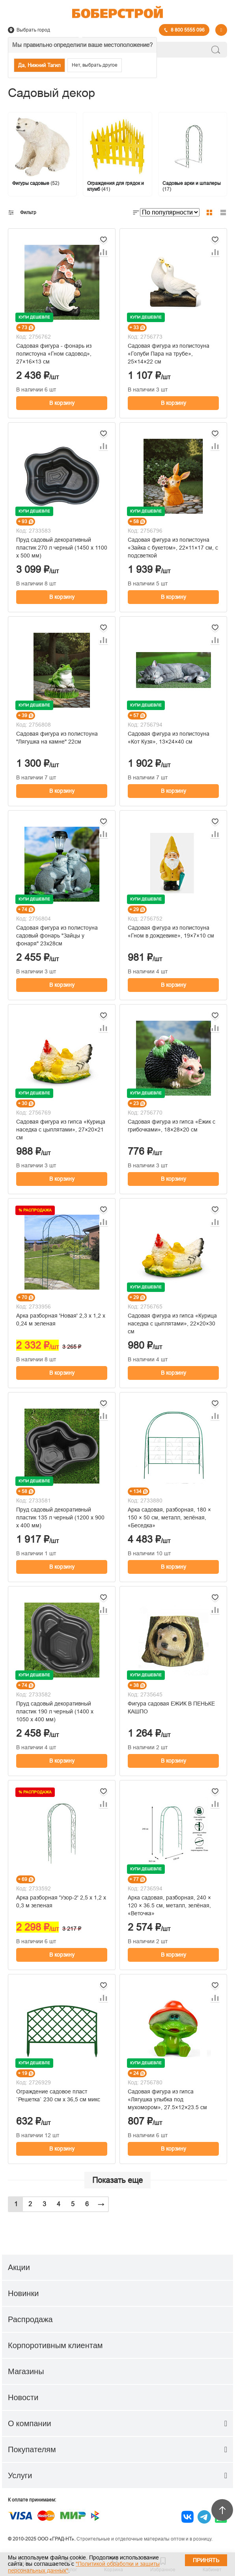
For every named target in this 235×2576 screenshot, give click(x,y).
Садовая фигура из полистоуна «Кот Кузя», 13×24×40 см (168, 738)
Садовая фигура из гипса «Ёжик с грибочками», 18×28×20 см (171, 1125)
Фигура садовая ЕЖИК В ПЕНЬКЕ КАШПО (171, 1707)
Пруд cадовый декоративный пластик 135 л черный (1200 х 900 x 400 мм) (60, 1517)
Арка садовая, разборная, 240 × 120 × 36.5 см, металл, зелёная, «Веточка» (169, 1905)
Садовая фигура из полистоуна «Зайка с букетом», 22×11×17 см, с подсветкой (173, 548)
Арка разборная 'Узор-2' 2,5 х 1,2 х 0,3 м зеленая (61, 1901)
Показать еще (117, 2180)
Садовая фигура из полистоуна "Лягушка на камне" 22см (57, 738)
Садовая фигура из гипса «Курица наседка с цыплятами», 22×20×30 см (172, 1323)
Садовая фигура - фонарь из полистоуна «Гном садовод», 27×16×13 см (53, 354)
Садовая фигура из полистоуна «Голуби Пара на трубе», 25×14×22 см (168, 354)
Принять (206, 2560)
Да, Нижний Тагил (39, 65)
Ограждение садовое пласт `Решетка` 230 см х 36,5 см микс (58, 2095)
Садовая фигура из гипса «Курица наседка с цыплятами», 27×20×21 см (60, 1129)
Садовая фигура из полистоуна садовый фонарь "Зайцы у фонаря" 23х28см (57, 936)
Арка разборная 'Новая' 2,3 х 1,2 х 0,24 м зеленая (60, 1319)
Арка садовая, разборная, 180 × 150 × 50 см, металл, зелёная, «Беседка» (169, 1517)
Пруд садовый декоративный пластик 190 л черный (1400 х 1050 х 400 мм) (54, 1711)
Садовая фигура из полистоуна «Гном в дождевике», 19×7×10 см (171, 932)
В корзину (62, 403)
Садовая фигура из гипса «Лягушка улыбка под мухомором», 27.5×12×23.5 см (167, 2099)
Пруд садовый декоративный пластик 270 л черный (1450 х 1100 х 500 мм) (61, 548)
